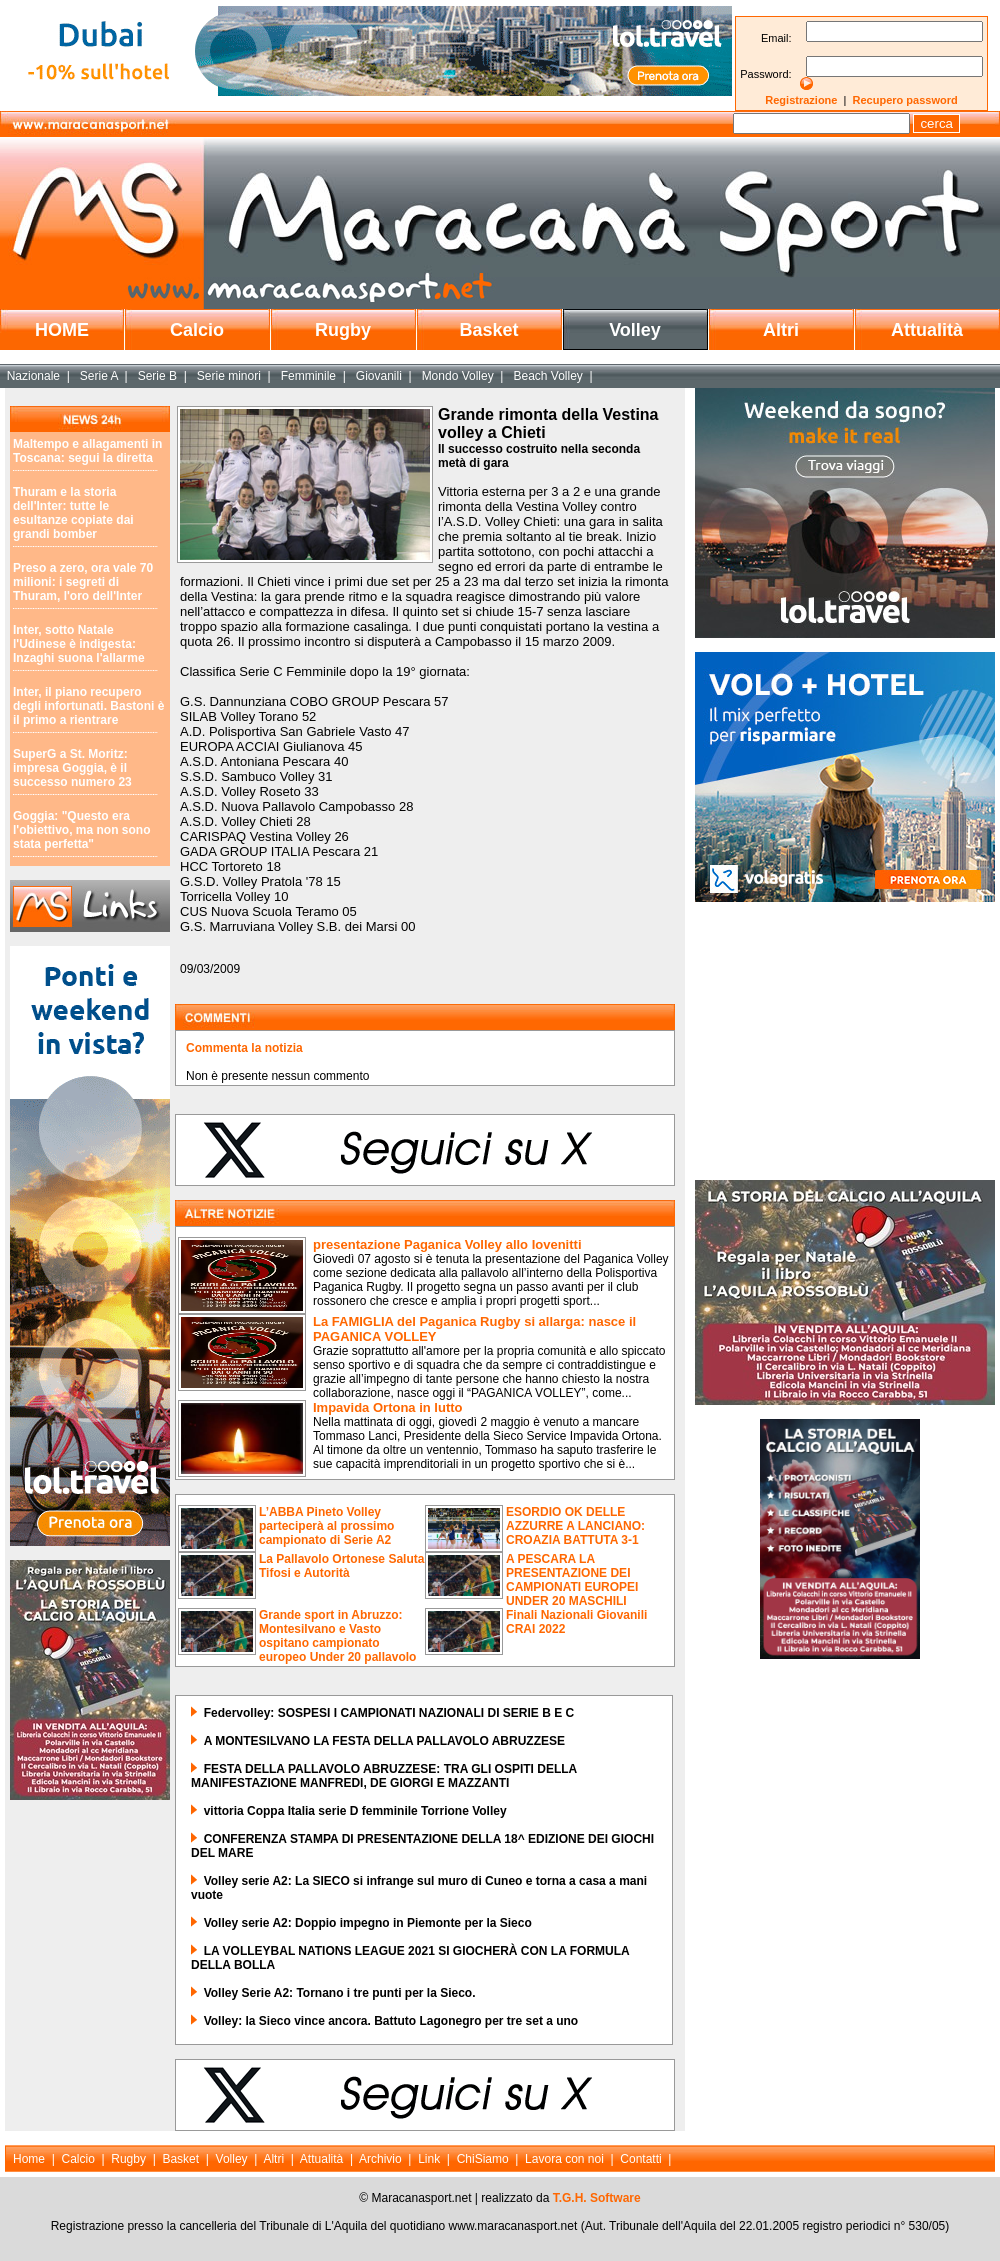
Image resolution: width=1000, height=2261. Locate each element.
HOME (62, 330)
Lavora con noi (564, 2159)
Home (29, 2159)
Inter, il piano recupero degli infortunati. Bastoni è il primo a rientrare (88, 706)
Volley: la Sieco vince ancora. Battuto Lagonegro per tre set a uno (391, 2021)
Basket (488, 330)
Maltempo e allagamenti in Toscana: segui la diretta (87, 451)
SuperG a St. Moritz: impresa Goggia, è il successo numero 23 (72, 768)
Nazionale (33, 376)
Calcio (197, 330)
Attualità (927, 330)
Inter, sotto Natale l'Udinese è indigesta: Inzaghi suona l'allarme (79, 644)
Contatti (640, 2159)
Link (429, 2159)
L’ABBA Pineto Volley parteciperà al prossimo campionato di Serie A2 (326, 1526)
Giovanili (379, 376)
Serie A (99, 376)
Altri (781, 330)
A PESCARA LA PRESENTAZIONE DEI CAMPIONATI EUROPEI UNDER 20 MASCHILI (572, 1580)
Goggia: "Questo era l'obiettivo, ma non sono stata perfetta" (82, 830)
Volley (635, 330)
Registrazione (801, 100)
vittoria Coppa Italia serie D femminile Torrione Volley (355, 1811)
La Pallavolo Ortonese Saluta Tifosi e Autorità (341, 1566)
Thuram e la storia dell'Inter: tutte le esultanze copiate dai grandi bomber (73, 513)
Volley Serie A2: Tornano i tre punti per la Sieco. (340, 1993)
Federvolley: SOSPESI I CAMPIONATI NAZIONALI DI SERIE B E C (389, 1713)
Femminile (308, 376)
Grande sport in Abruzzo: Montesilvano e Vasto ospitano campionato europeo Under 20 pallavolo (337, 1636)
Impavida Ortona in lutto (388, 1407)
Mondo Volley (458, 376)
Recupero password (905, 100)
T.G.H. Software (597, 2198)
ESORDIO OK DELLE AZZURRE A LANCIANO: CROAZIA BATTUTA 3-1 (575, 1526)
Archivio (380, 2159)
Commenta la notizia (244, 1048)
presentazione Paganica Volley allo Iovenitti (447, 1244)
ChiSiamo (483, 2159)
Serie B (157, 376)
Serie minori (229, 376)
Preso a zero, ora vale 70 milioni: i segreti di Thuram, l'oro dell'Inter (83, 582)
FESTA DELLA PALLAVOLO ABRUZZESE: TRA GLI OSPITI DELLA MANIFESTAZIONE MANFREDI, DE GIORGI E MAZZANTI (384, 1776)
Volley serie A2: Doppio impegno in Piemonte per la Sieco (368, 1923)
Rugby (343, 330)
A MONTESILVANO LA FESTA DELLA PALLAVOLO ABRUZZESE (384, 1741)
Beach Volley (547, 376)
